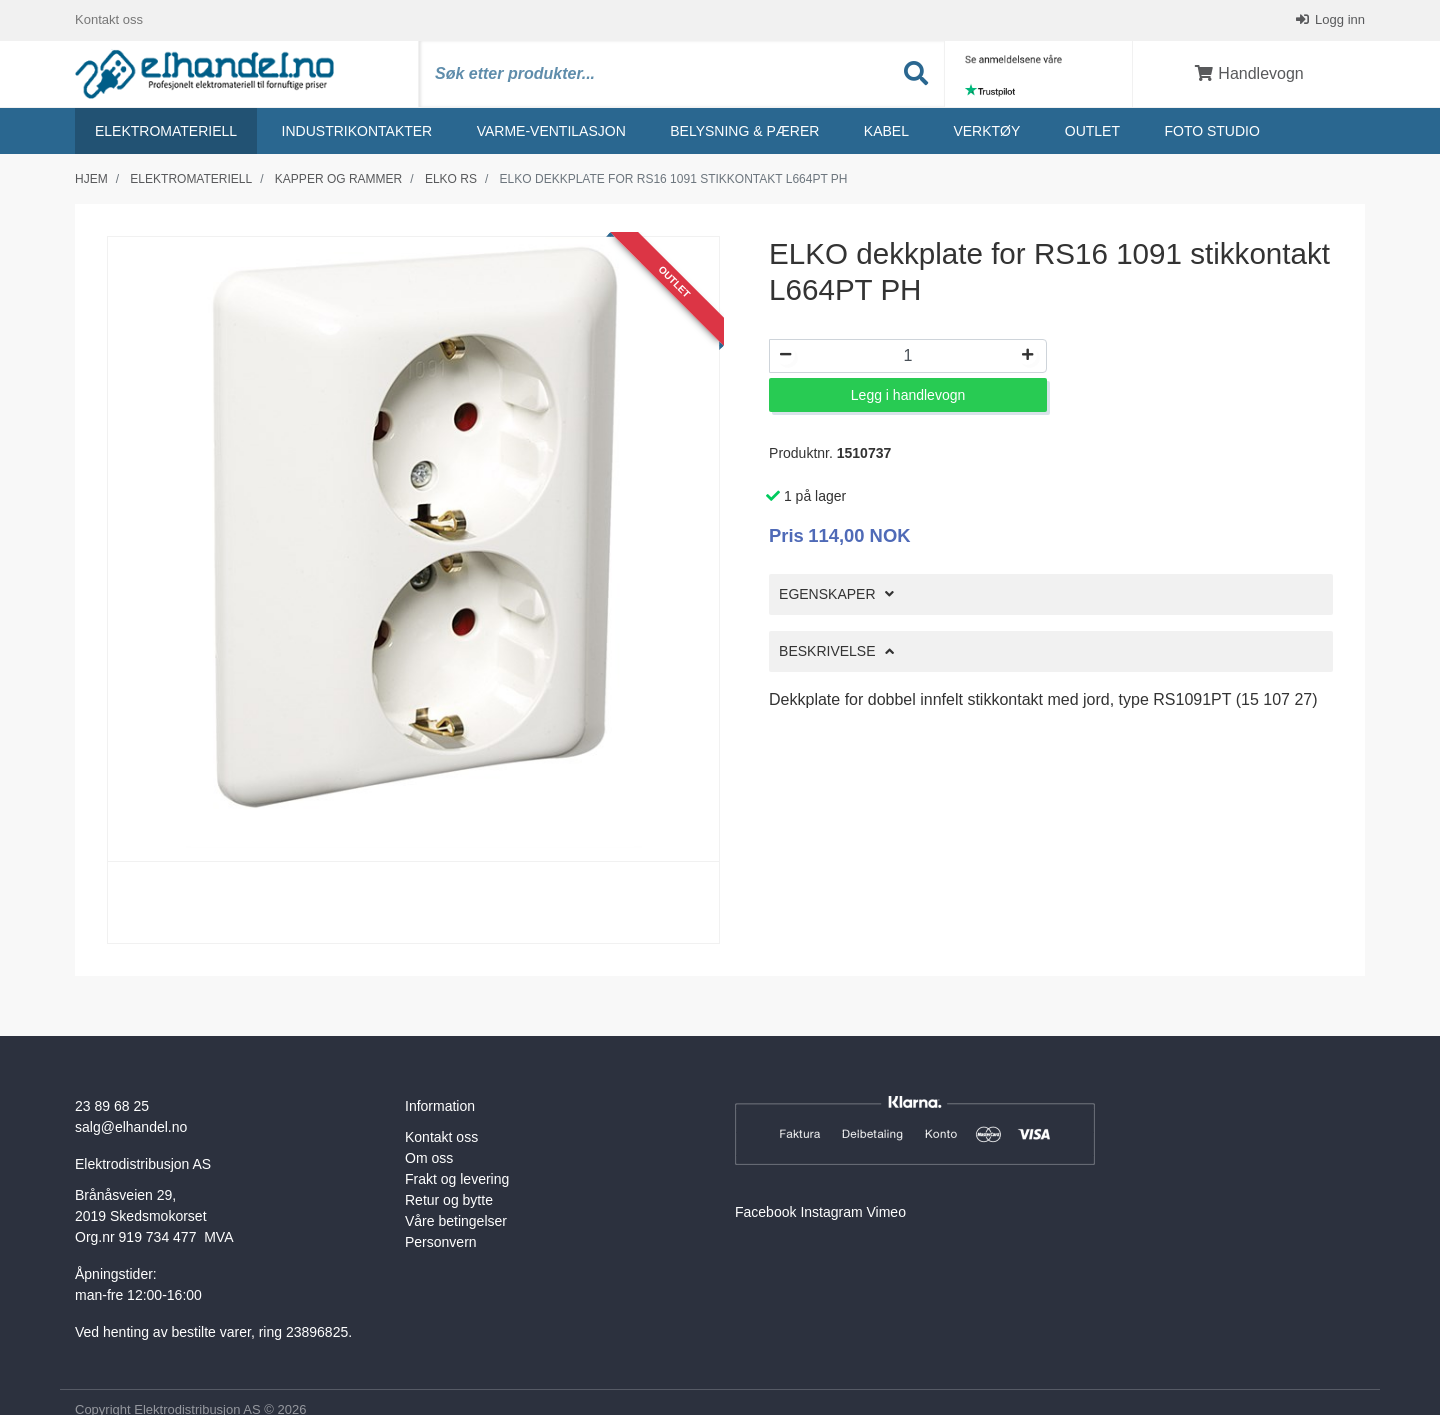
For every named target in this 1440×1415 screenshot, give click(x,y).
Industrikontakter (357, 131)
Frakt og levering (457, 1179)
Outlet (1092, 131)
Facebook (765, 1212)
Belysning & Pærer (744, 131)
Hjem (91, 179)
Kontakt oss (109, 19)
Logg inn (1339, 19)
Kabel (886, 131)
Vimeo (886, 1212)
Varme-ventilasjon (551, 131)
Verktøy (986, 131)
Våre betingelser (456, 1221)
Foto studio (1211, 131)
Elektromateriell (166, 131)
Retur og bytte (449, 1200)
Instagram (831, 1212)
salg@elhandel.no (131, 1127)
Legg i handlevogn (908, 395)
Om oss (429, 1158)
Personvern (441, 1242)
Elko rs (451, 179)
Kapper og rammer (338, 179)
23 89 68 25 (112, 1106)
